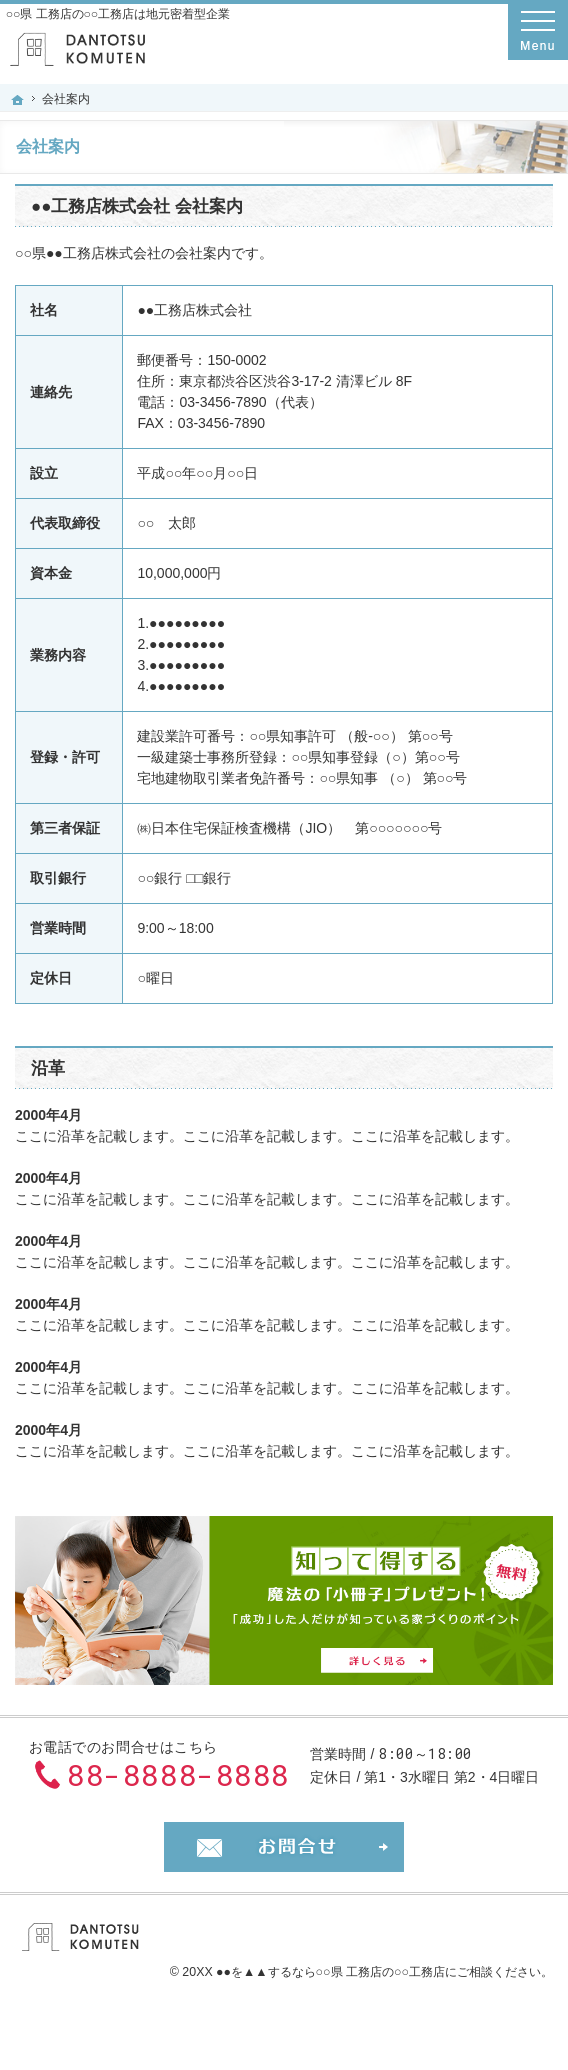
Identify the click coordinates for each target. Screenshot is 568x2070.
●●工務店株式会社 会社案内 (137, 206)
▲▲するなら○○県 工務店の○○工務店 (344, 1972)
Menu (538, 30)
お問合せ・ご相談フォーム (284, 1847)
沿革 (48, 1068)
